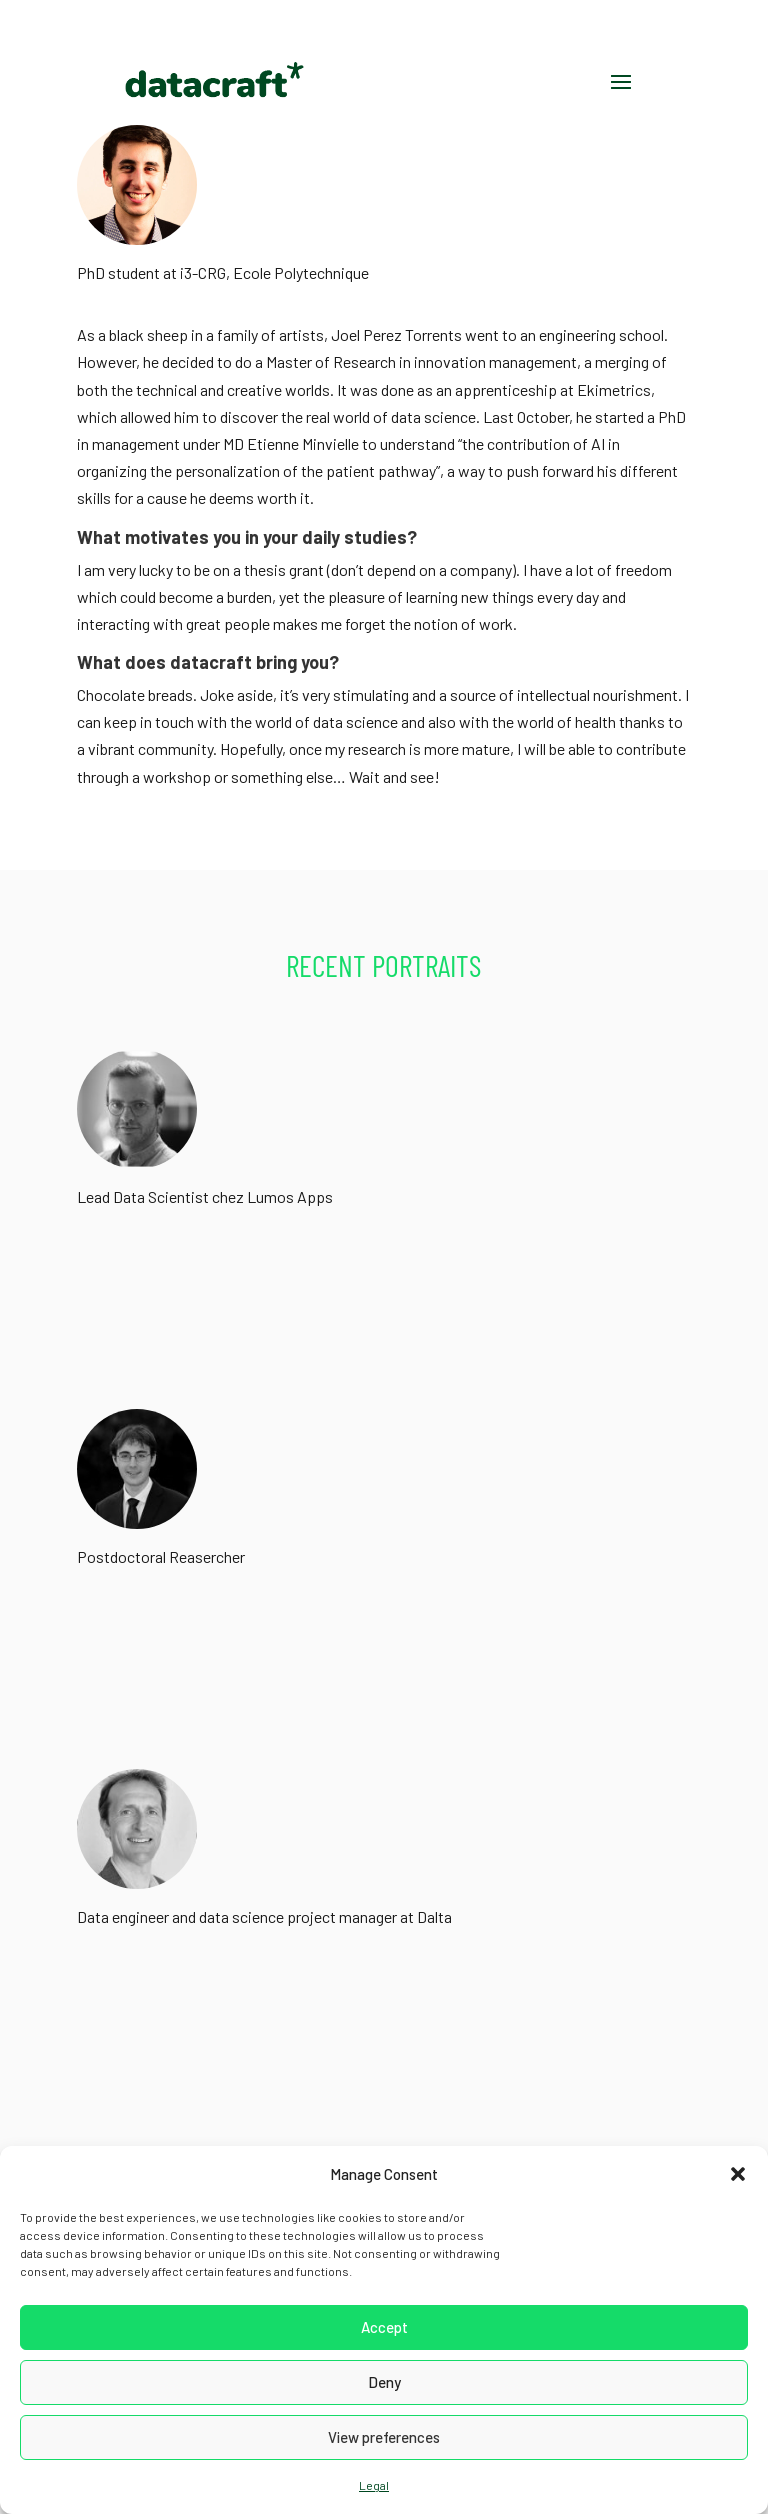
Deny (384, 2382)
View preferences (384, 2437)
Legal (374, 2485)
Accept (384, 2327)
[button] (738, 2174)
